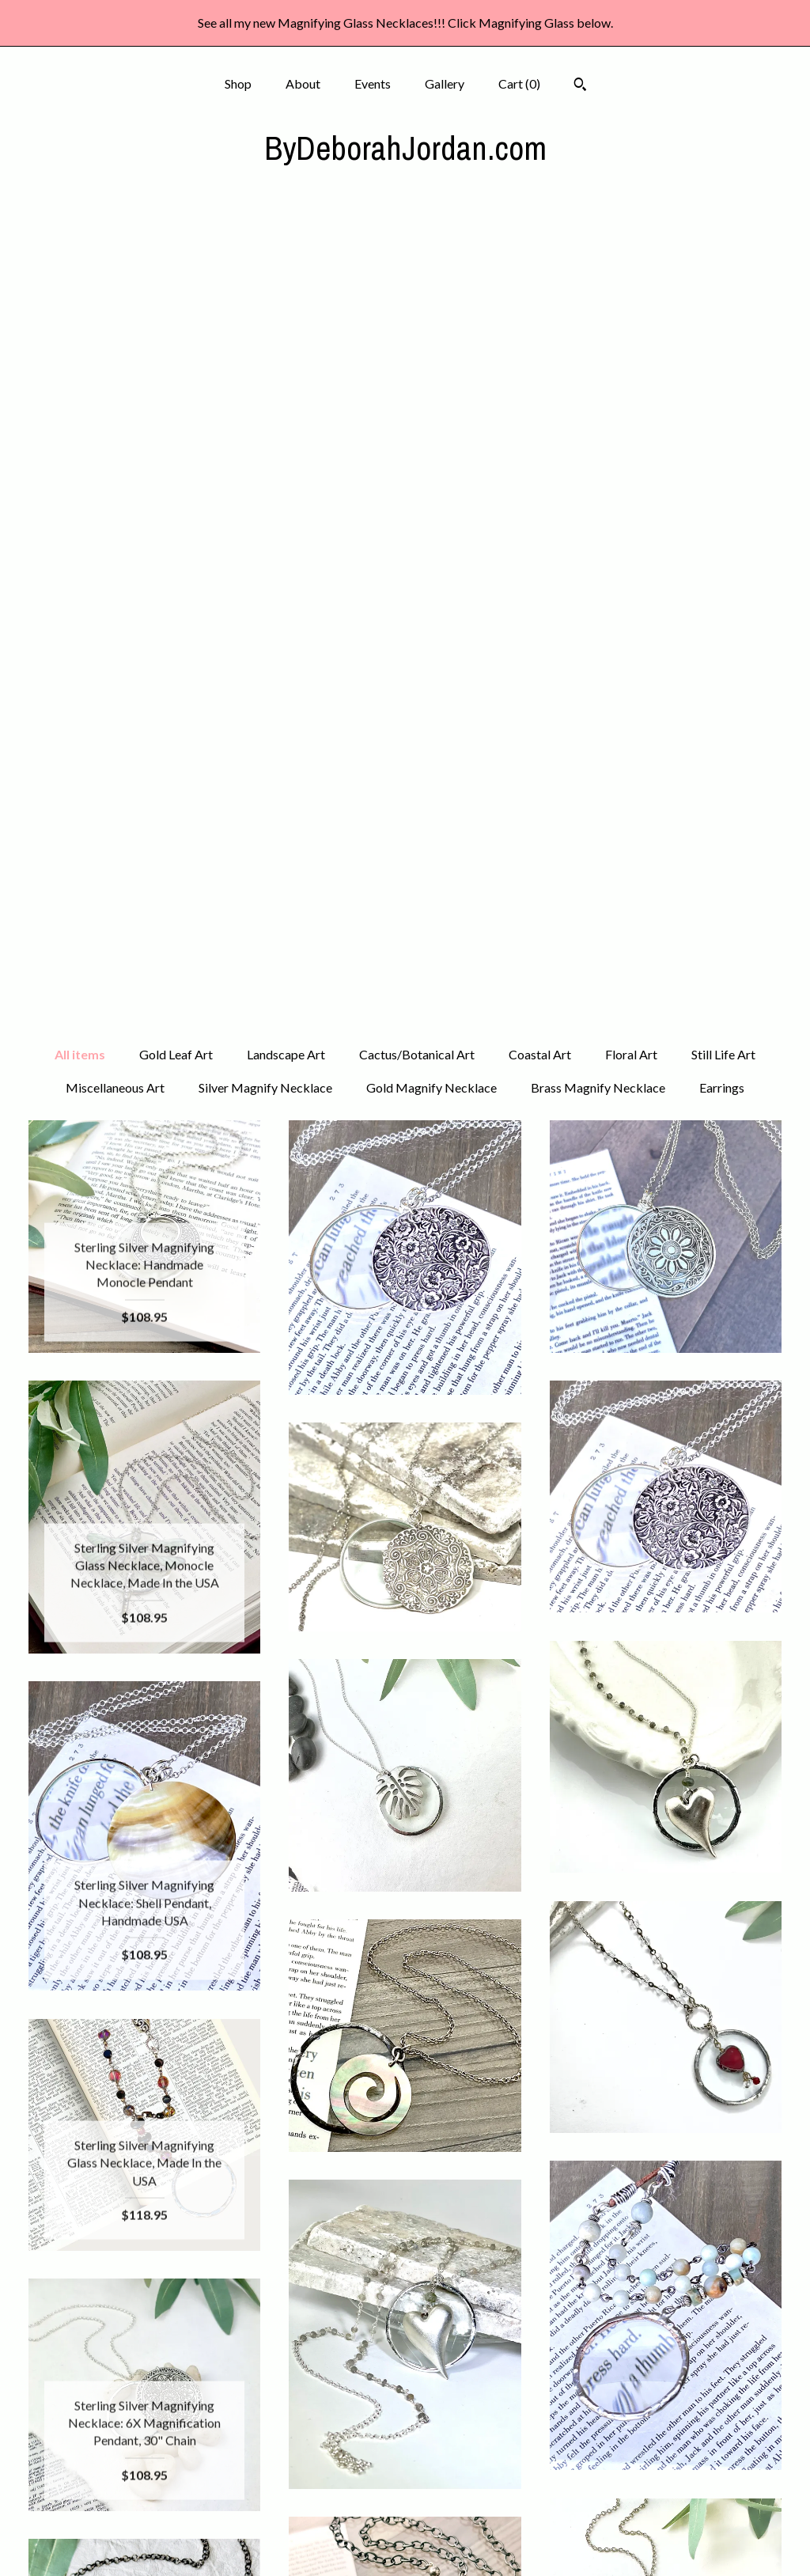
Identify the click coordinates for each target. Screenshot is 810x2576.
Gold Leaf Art (176, 248)
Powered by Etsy (665, 2465)
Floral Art (631, 248)
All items (80, 248)
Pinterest (405, 2465)
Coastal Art (540, 248)
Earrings (721, 282)
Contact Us (145, 2542)
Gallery (444, 83)
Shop (238, 83)
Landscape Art (286, 248)
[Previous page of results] (288, 2262)
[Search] (580, 86)
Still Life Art (723, 248)
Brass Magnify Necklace (598, 282)
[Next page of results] (524, 2262)
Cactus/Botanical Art (417, 248)
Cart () (519, 83)
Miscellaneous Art (115, 282)
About (303, 83)
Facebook (405, 2414)
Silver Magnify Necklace (265, 282)
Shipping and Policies (145, 2517)
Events (372, 83)
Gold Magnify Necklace (431, 282)
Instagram (405, 2440)
